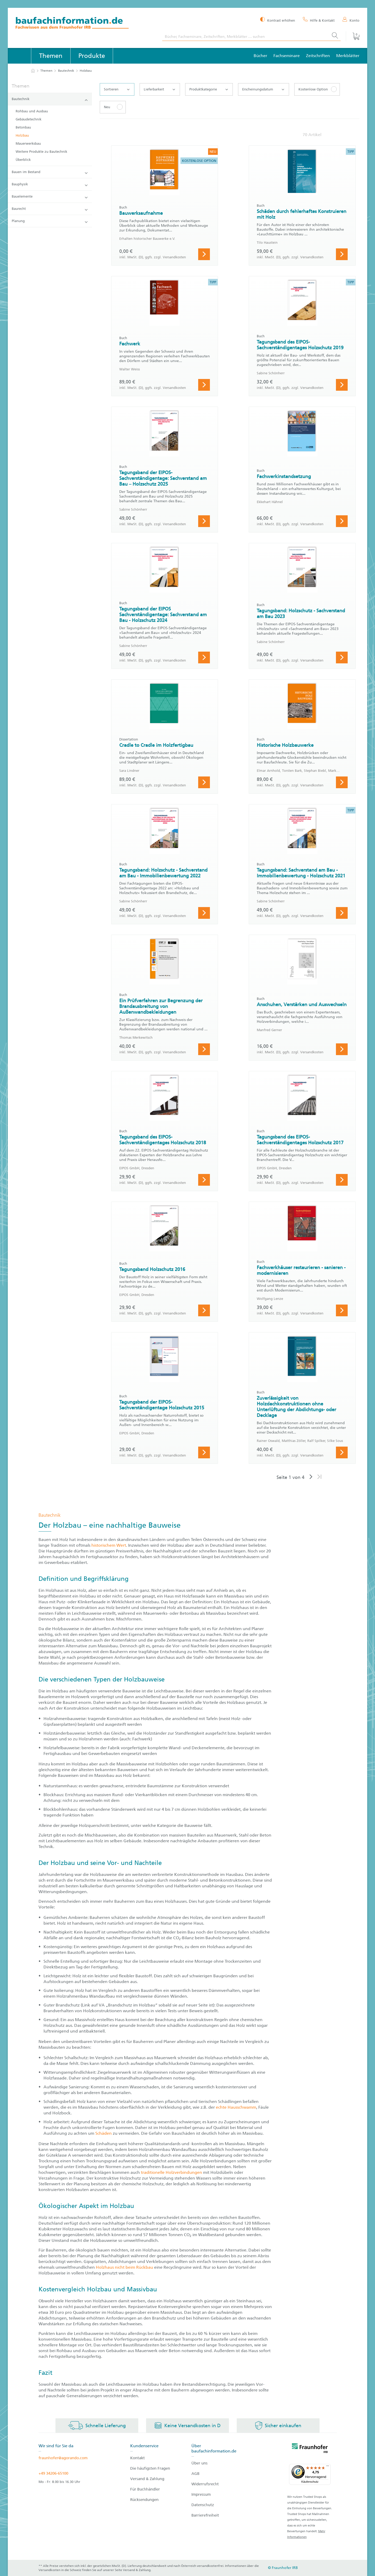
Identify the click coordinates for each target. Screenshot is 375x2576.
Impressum (201, 2494)
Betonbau (23, 127)
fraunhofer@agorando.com (63, 2458)
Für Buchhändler (145, 2489)
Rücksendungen (144, 2499)
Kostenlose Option (313, 89)
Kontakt (137, 2458)
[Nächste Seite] (311, 1477)
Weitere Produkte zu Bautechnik (41, 152)
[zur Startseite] (33, 71)
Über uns (199, 2463)
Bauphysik (50, 184)
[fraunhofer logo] (310, 2449)
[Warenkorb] (352, 36)
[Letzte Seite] (319, 1477)
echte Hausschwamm (236, 2107)
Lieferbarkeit (159, 89)
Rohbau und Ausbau (32, 111)
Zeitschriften (318, 55)
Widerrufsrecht (205, 2484)
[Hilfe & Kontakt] (319, 20)
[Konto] (350, 20)
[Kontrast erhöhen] (277, 20)
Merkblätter (347, 55)
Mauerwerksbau (28, 143)
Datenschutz (202, 2504)
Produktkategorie (208, 89)
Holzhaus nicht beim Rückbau (124, 2267)
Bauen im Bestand (50, 172)
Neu (107, 107)
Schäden (104, 2133)
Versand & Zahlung (147, 2478)
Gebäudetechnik (28, 119)
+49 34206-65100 (53, 2473)
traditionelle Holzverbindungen (171, 2172)
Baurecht (50, 209)
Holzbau (22, 135)
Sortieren (116, 89)
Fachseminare (286, 55)
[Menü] (327, 2467)
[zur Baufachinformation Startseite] (85, 23)
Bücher (260, 55)
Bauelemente (50, 196)
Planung (50, 221)
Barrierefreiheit (205, 2515)
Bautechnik (66, 70)
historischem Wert (108, 1545)
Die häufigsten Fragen (150, 2468)
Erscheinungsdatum (263, 89)
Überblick (23, 160)
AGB (195, 2473)
